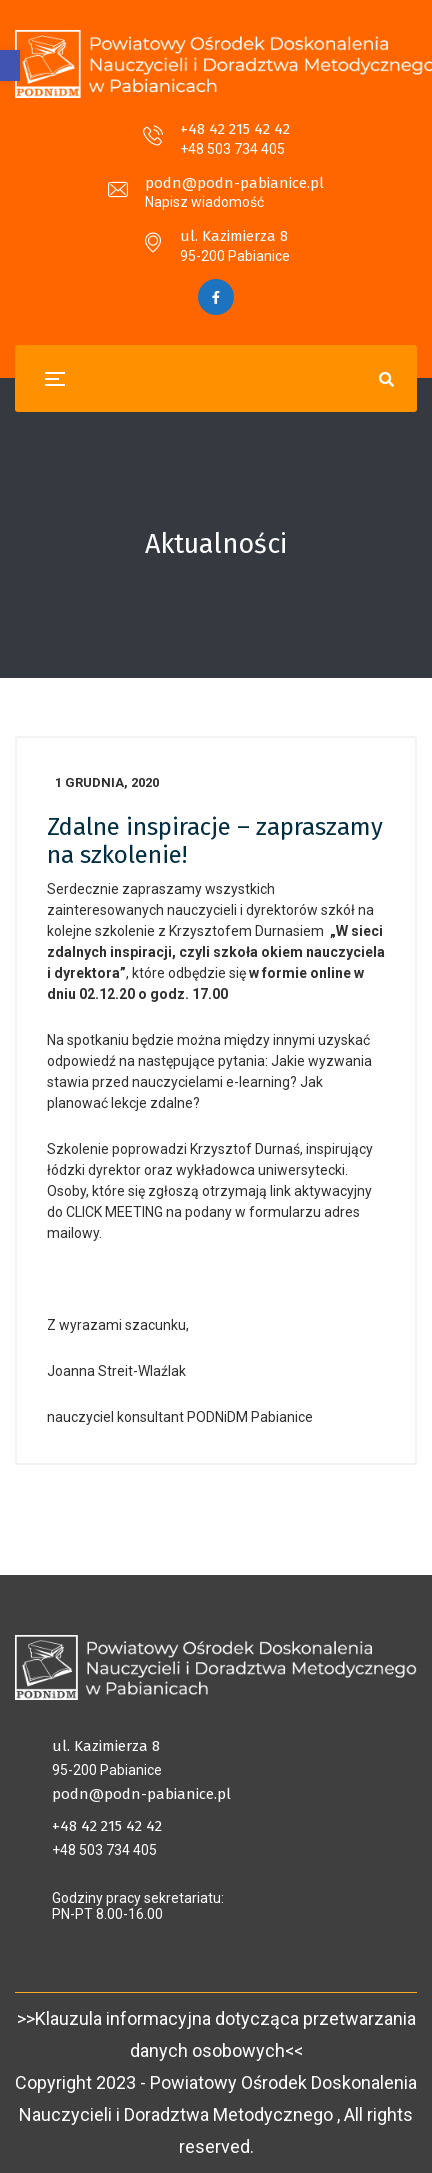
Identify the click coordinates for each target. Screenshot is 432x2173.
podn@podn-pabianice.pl (234, 183)
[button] (10, 65)
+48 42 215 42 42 (235, 129)
